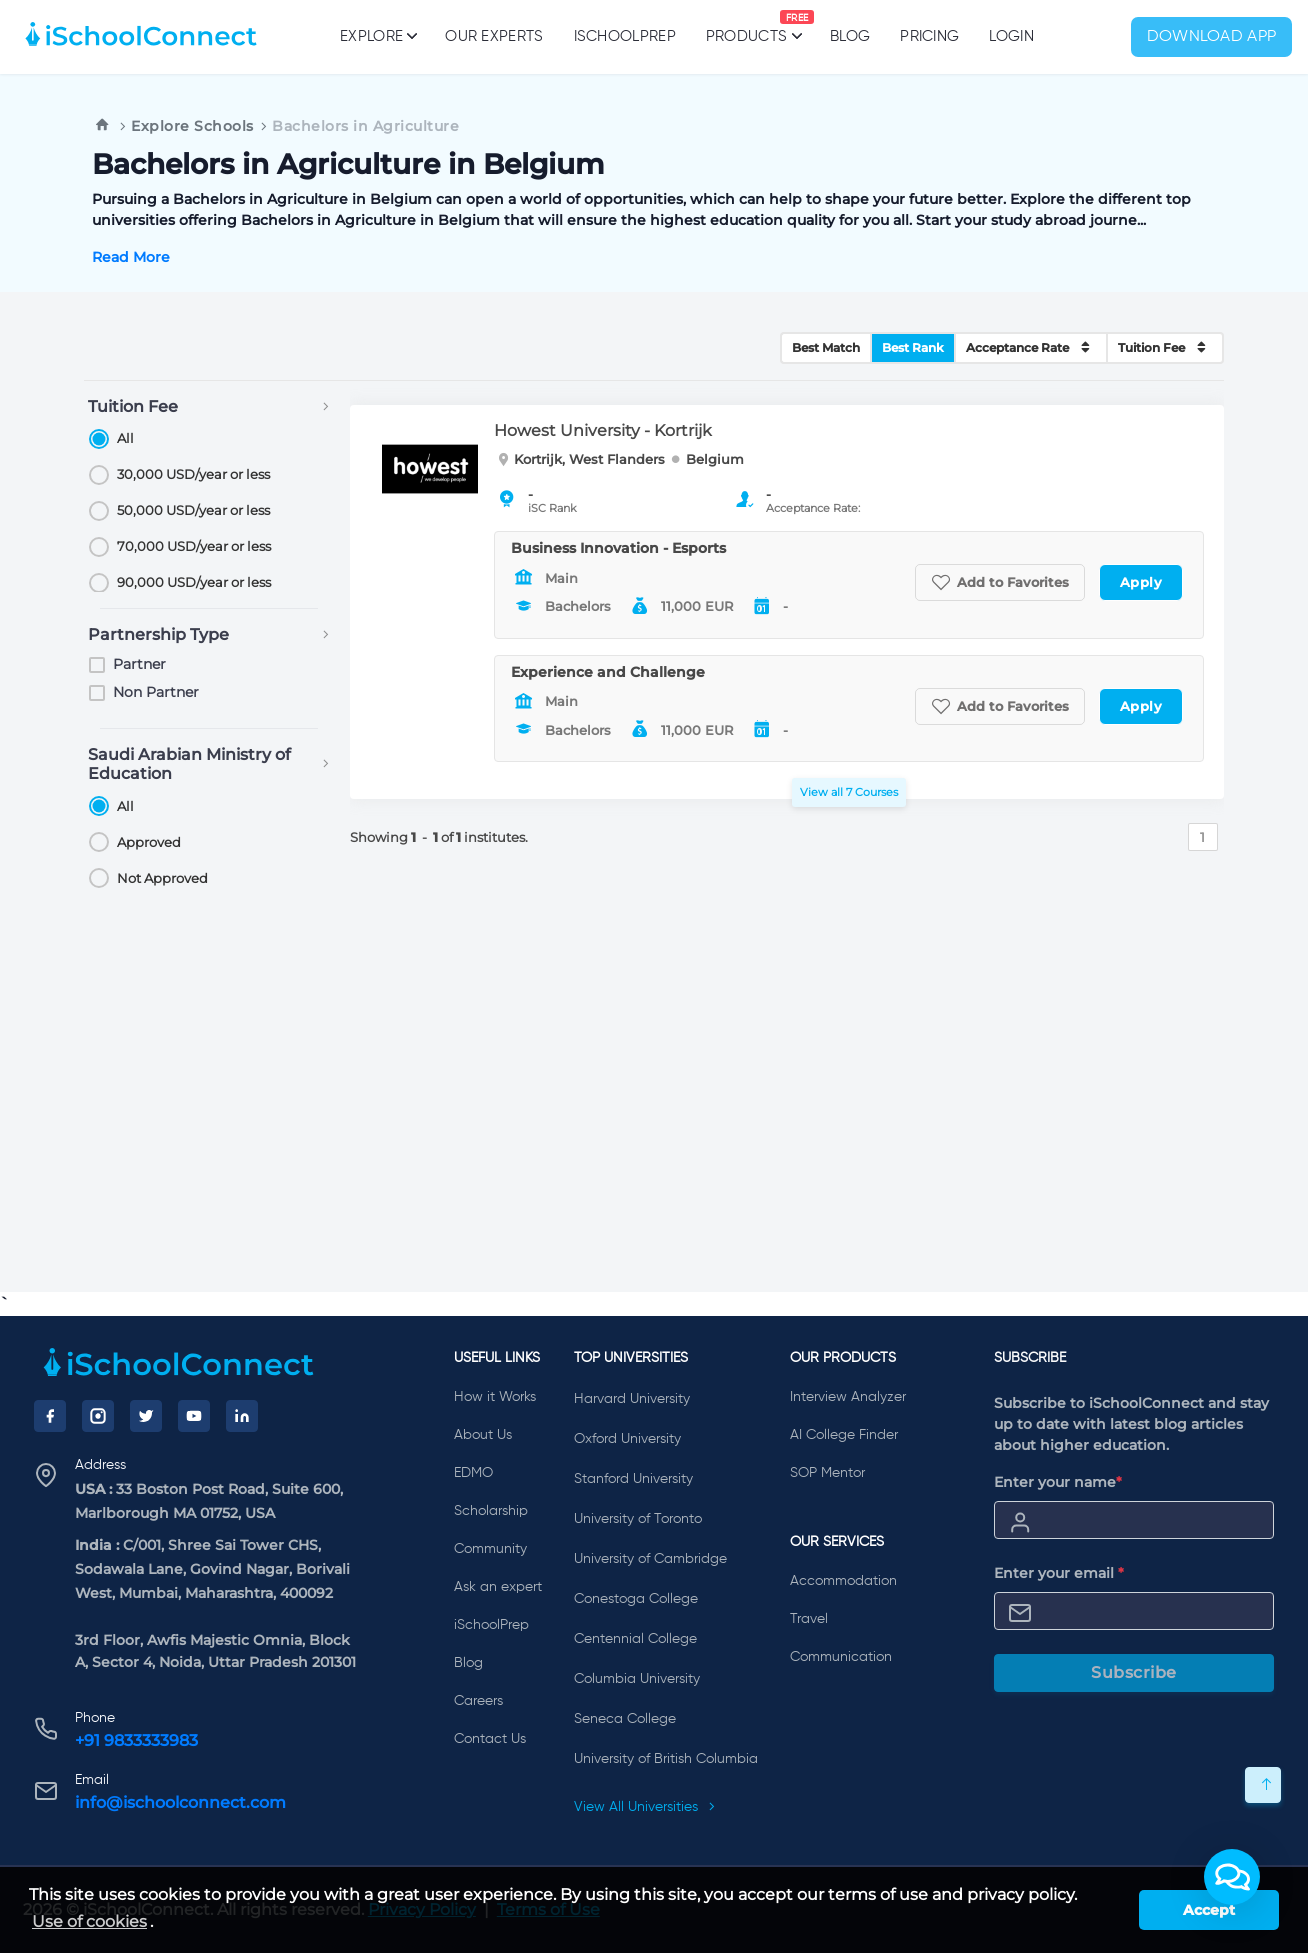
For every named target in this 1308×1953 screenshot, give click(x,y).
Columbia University (637, 1679)
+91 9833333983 (136, 1740)
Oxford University (627, 1439)
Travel (809, 1619)
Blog (850, 36)
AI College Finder (844, 1435)
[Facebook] (50, 1416)
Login (1011, 36)
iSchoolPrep (625, 36)
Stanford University (633, 1479)
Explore (377, 36)
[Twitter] (146, 1416)
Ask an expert (498, 1587)
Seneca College (625, 1719)
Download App (1212, 37)
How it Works (495, 1397)
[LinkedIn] (242, 1416)
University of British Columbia (666, 1759)
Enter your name (1058, 1482)
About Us (483, 1435)
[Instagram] (98, 1416)
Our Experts (494, 36)
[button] (1232, 1877)
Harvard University (632, 1399)
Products (746, 27)
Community (490, 1549)
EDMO (473, 1473)
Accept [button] (1209, 1910)
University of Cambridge (650, 1559)
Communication (841, 1657)
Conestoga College (636, 1599)
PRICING (929, 36)
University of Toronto (638, 1519)
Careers (478, 1701)
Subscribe (1134, 1672)
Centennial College (635, 1639)
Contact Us (490, 1739)
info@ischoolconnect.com (180, 1802)
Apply (1141, 582)
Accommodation (843, 1581)
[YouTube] (194, 1416)
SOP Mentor (827, 1473)
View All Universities (645, 1807)
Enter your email (1059, 1573)
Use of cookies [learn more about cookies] (89, 1921)
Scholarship (491, 1511)
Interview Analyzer (848, 1397)
